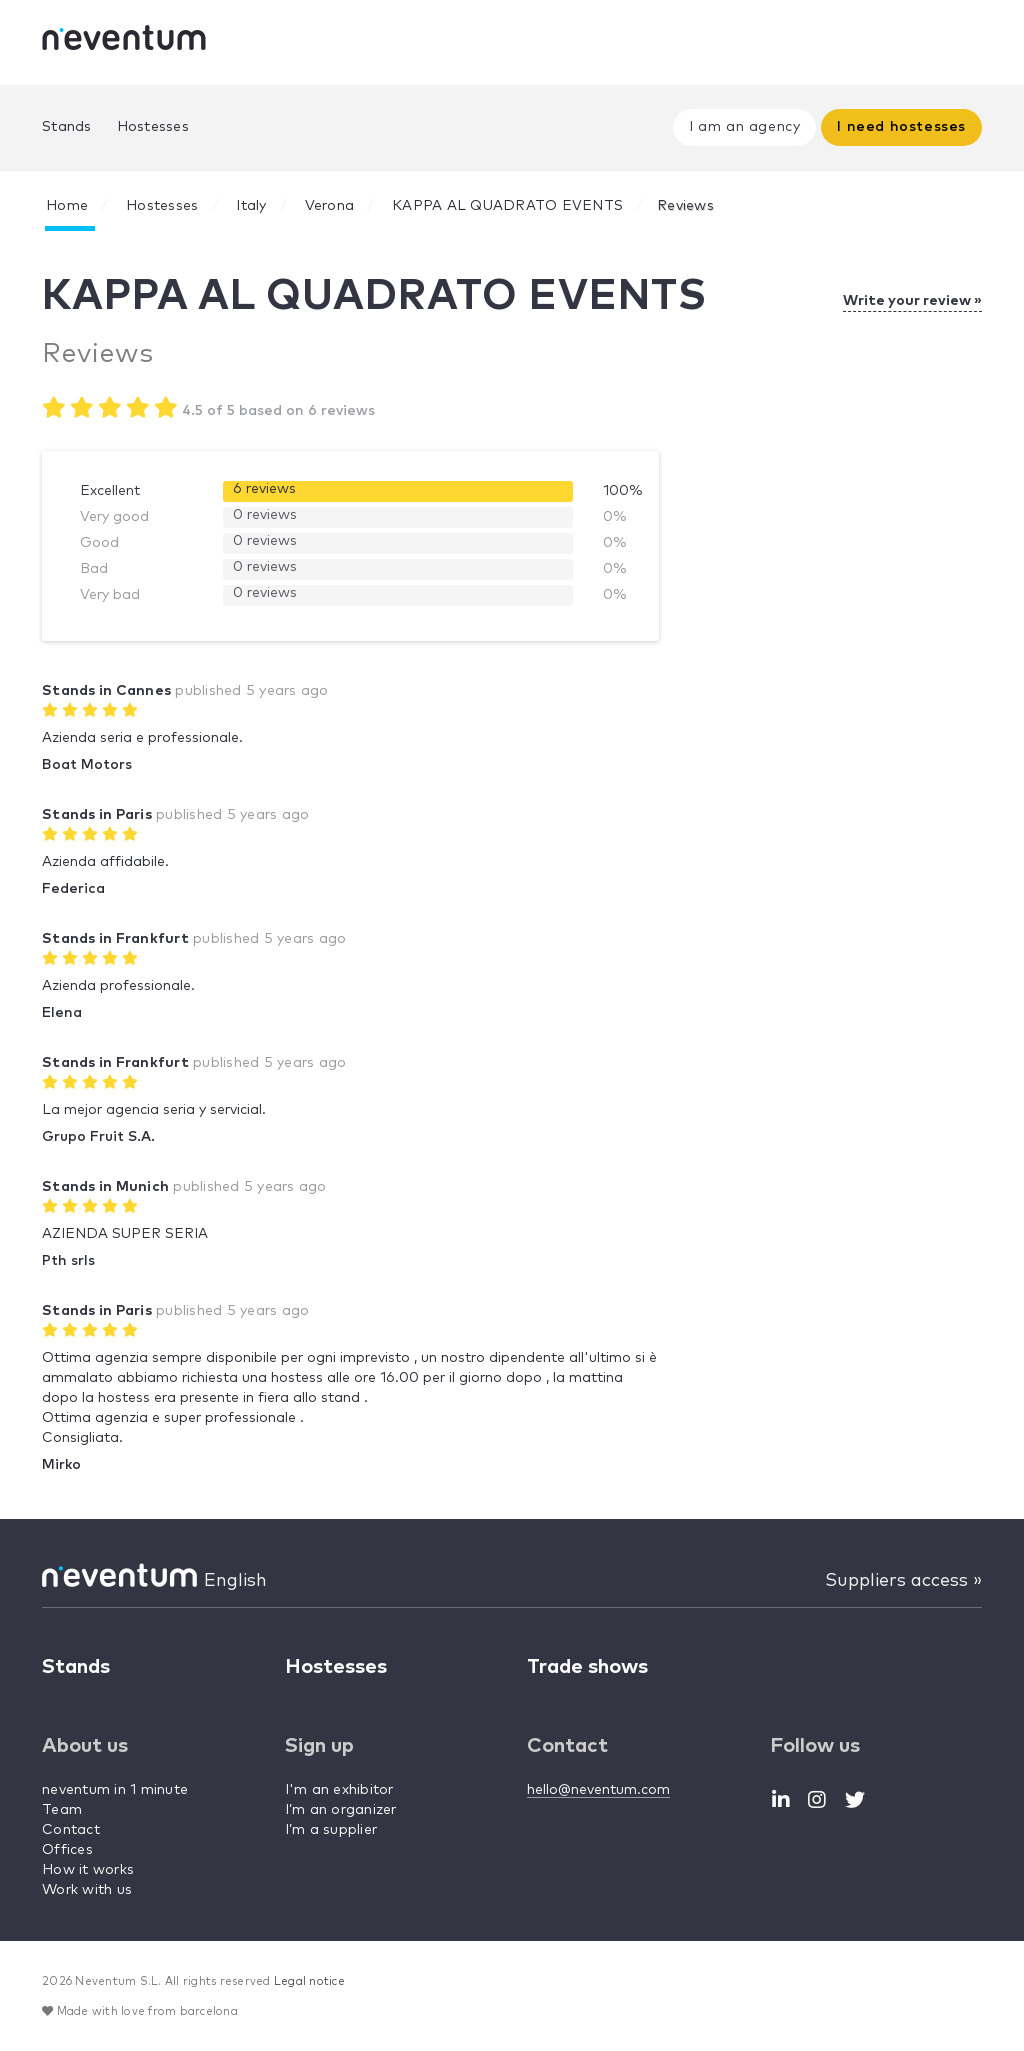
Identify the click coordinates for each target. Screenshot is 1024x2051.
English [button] (235, 1581)
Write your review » (912, 301)
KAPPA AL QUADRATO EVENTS (507, 206)
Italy (251, 206)
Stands (67, 127)
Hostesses (153, 127)
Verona (330, 206)
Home (67, 206)
